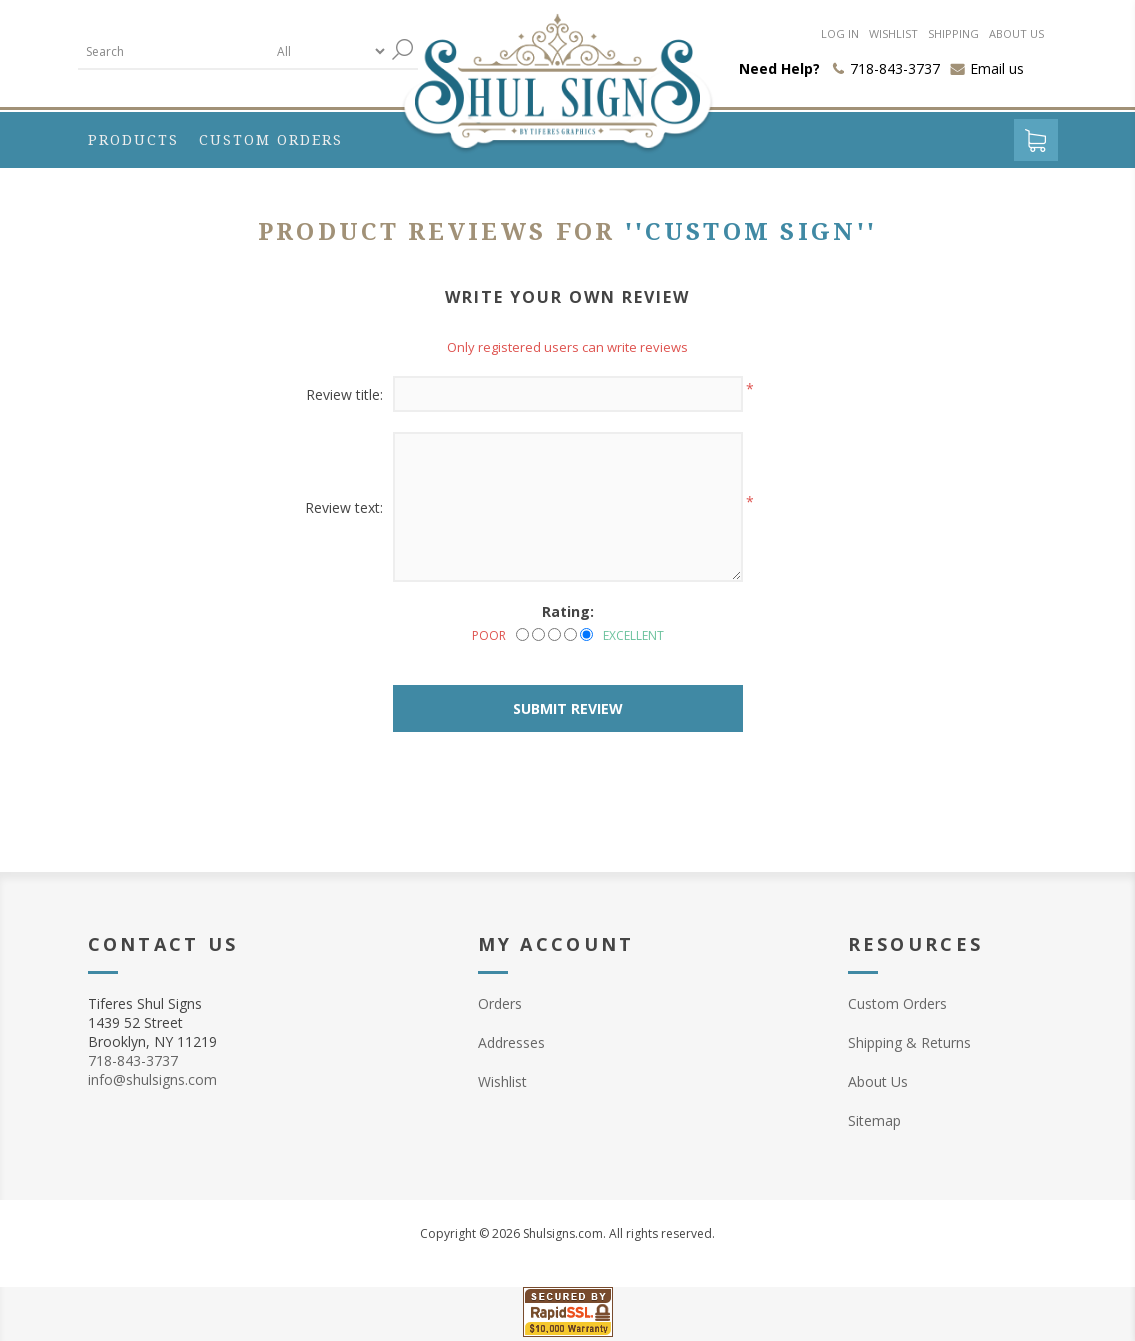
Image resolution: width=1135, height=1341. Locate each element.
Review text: (344, 507)
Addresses (511, 1042)
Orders (500, 1003)
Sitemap (874, 1120)
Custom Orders (897, 1003)
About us (1016, 33)
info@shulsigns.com (152, 1079)
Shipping (953, 33)
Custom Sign (750, 232)
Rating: (568, 611)
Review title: (344, 394)
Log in (840, 33)
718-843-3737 (133, 1060)
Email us (997, 68)
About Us (878, 1081)
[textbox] (173, 51)
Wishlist (893, 33)
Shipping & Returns (909, 1042)
